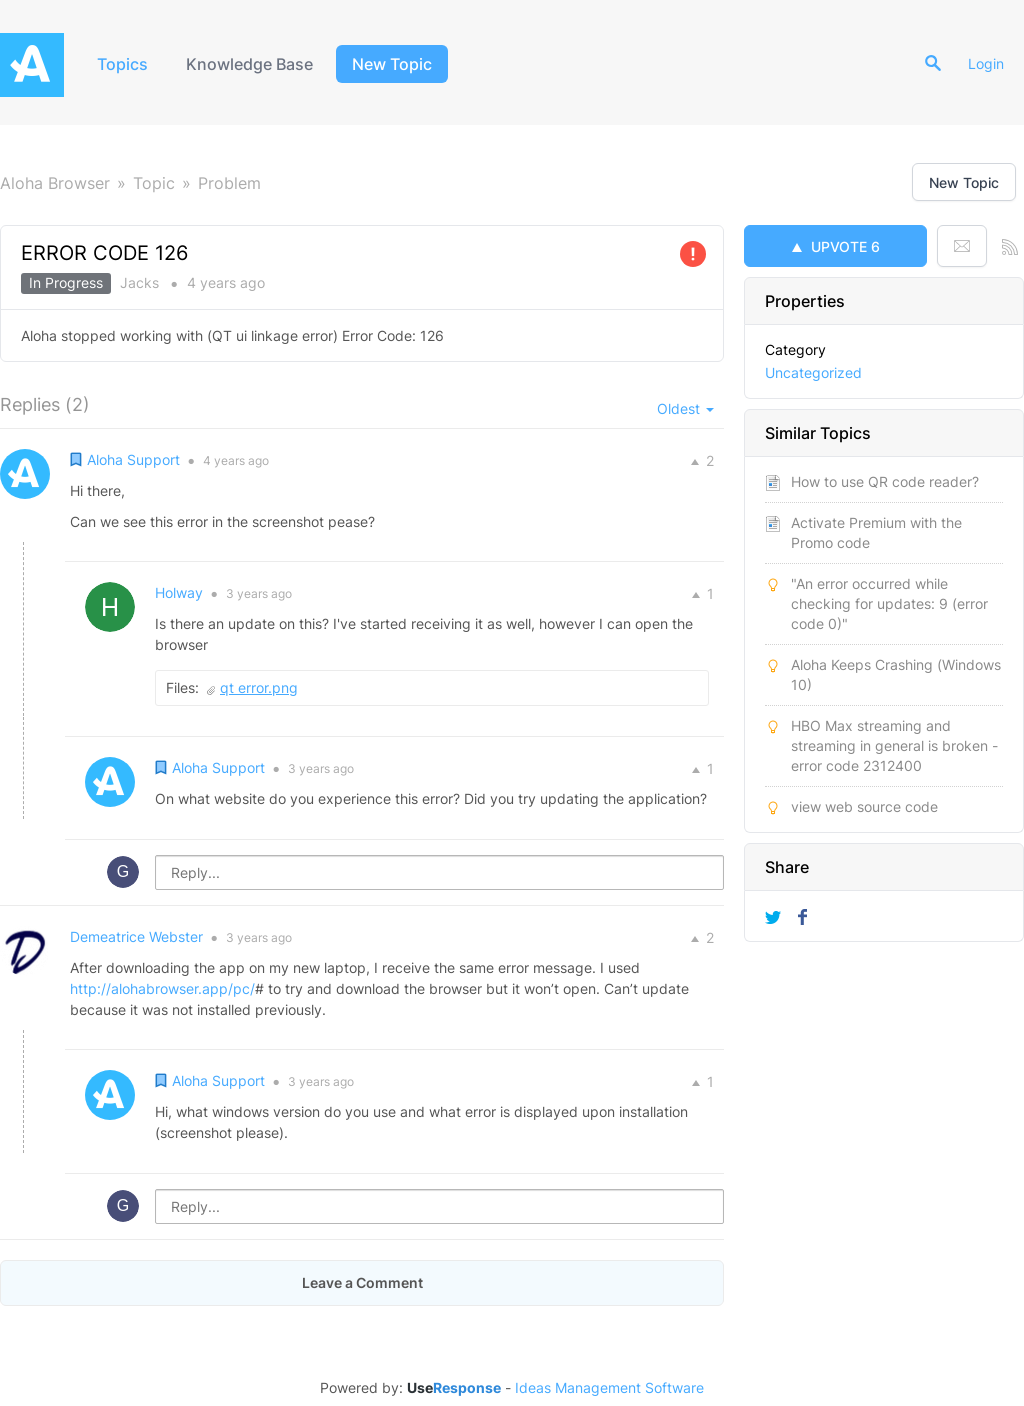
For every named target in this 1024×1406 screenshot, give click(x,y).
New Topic (392, 64)
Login (986, 63)
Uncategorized (813, 372)
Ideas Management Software (609, 1388)
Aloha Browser (55, 183)
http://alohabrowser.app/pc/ (162, 988)
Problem (229, 183)
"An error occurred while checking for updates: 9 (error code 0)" (889, 603)
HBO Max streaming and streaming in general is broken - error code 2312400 (894, 745)
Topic (154, 183)
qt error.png (259, 687)
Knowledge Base (249, 64)
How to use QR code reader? (885, 481)
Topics (122, 64)
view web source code (864, 806)
